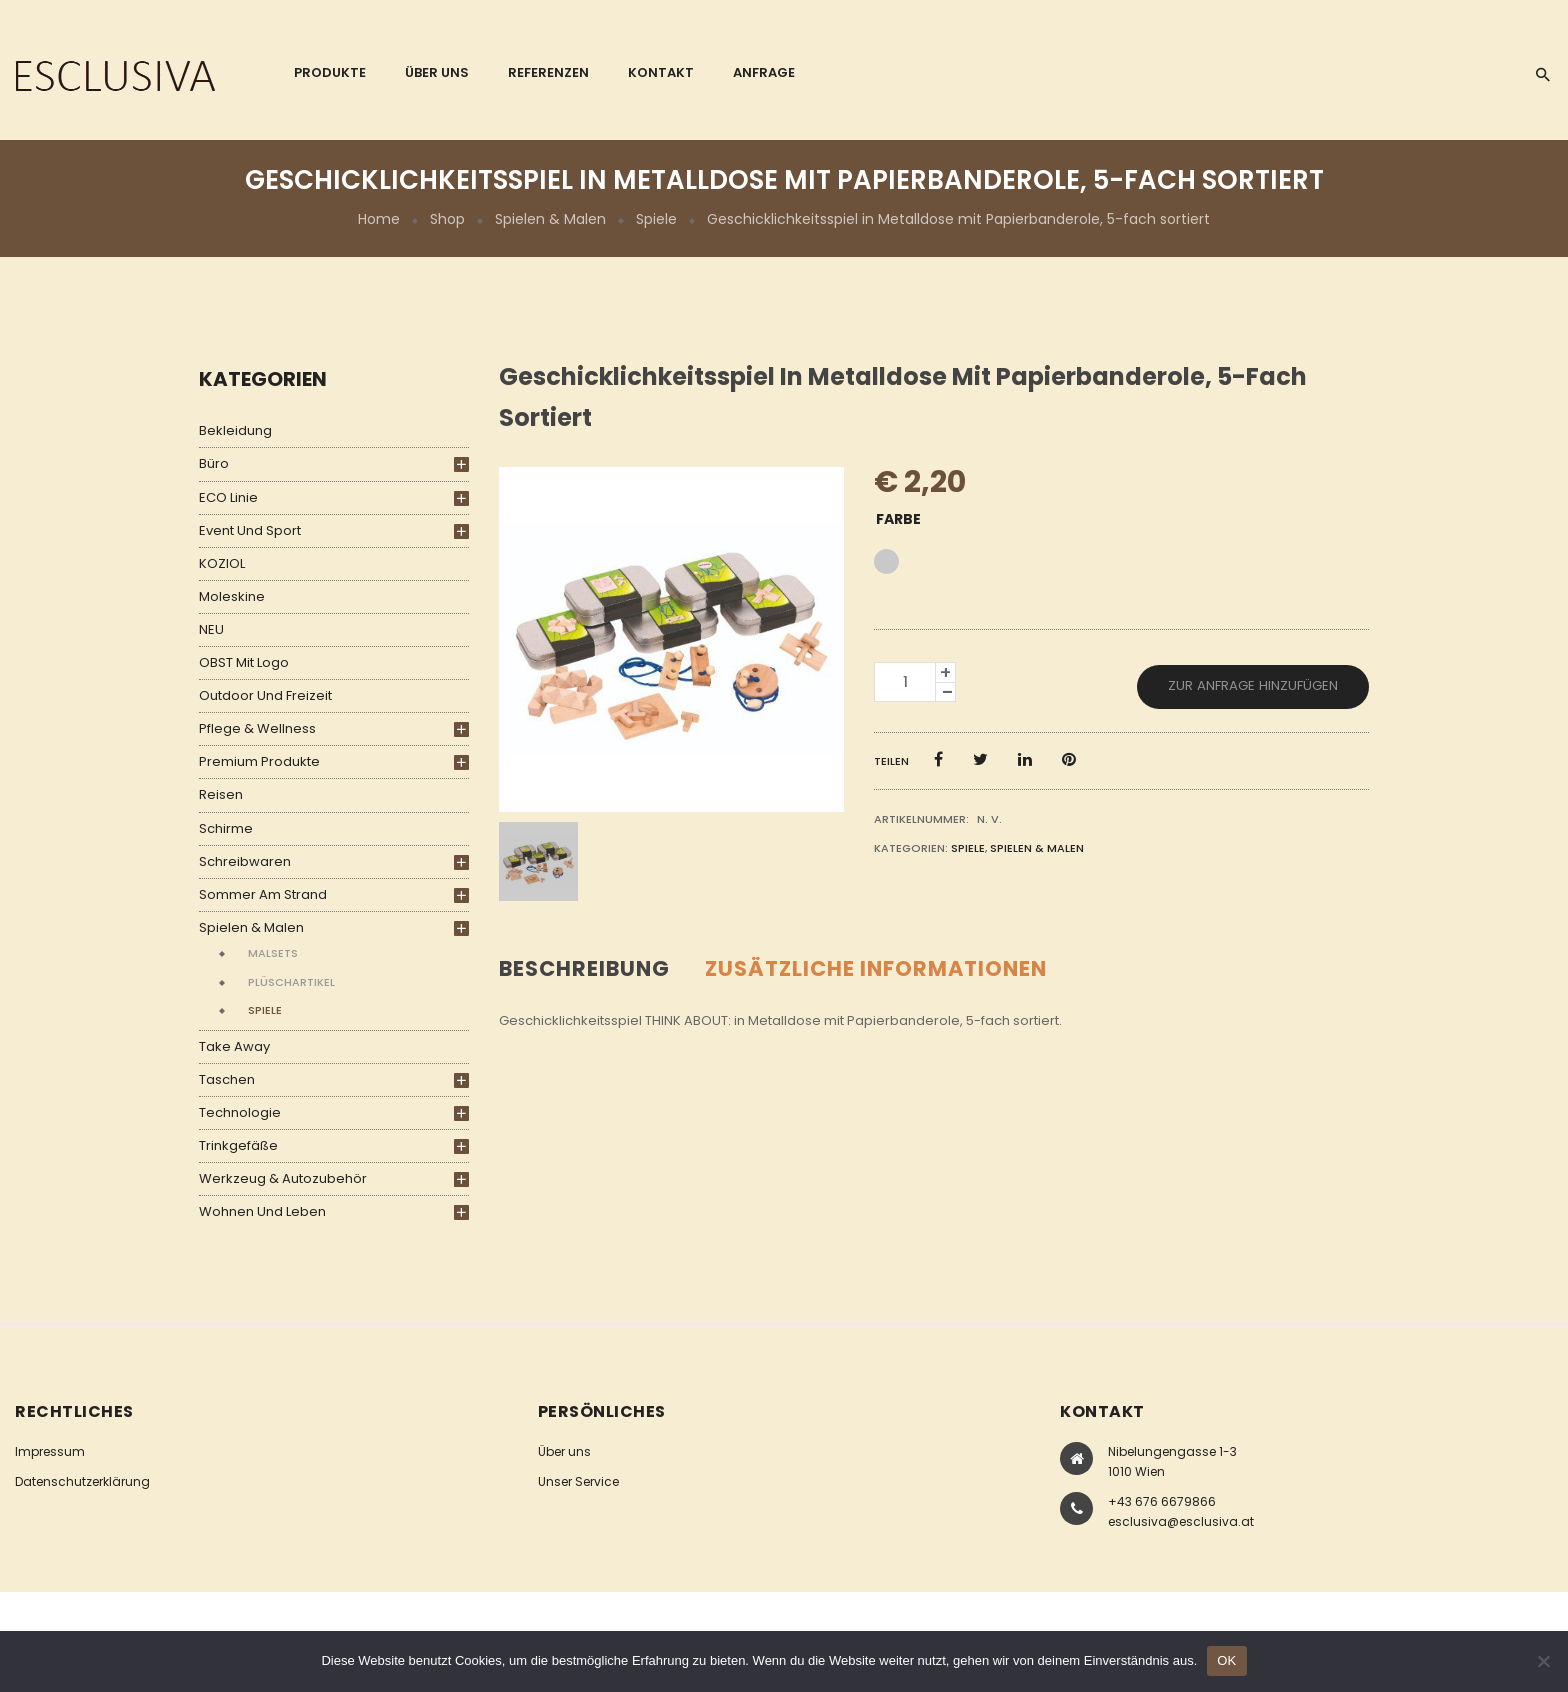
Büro (214, 463)
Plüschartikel (291, 982)
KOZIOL (222, 563)
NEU (211, 629)
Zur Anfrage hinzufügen (1253, 685)
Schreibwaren (245, 861)
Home (379, 219)
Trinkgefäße (238, 1145)
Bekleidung (235, 430)
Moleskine (232, 596)
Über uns (564, 1451)
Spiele (656, 219)
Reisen (221, 794)
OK (1226, 1660)
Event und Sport (250, 530)
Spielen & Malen (550, 219)
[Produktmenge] (905, 682)
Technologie (240, 1112)
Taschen (227, 1079)
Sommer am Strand (263, 894)
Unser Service (578, 1481)
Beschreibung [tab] (584, 968)
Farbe (898, 519)
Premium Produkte (259, 761)
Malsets (273, 953)
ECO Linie (228, 497)
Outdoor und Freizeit (265, 695)
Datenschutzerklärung (82, 1481)
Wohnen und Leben (262, 1211)
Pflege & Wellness (257, 728)
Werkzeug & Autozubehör (283, 1178)
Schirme (226, 828)
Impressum (50, 1451)
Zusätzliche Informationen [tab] (876, 968)
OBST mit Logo (244, 662)
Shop (447, 219)
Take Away (234, 1046)
